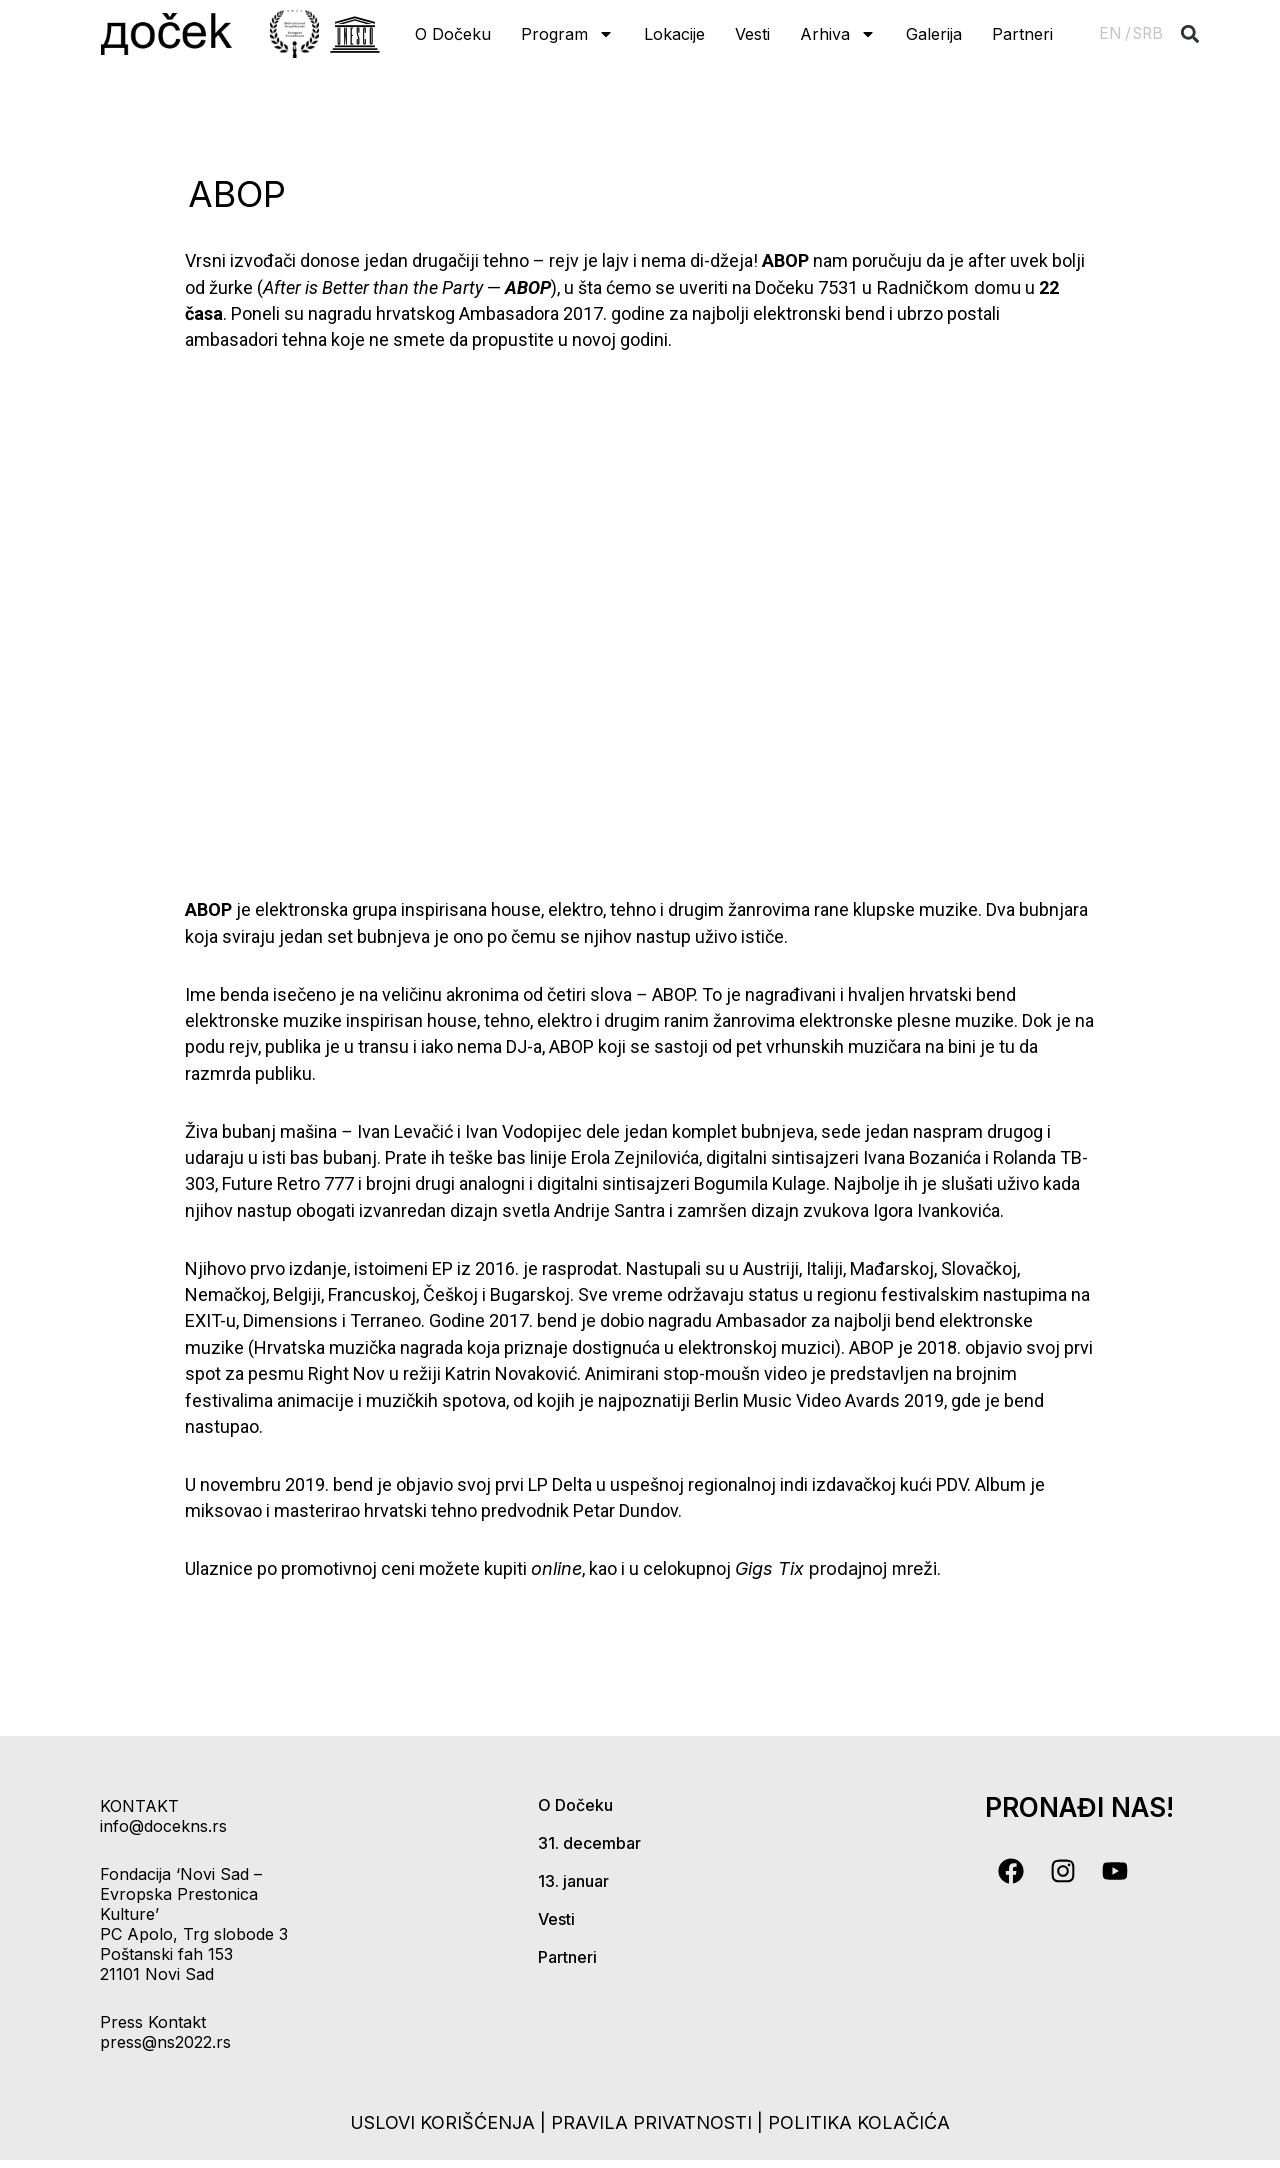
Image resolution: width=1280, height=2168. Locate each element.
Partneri (1022, 34)
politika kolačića (859, 2122)
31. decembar (589, 1843)
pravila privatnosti (654, 2122)
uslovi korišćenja (442, 2122)
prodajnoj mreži (836, 1568)
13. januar (573, 1881)
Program (567, 34)
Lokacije (674, 34)
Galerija (934, 34)
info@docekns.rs (163, 1826)
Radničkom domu (948, 287)
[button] (1190, 34)
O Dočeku (453, 34)
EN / (1115, 33)
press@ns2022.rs (165, 2042)
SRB (1148, 33)
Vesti (752, 34)
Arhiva (838, 34)
